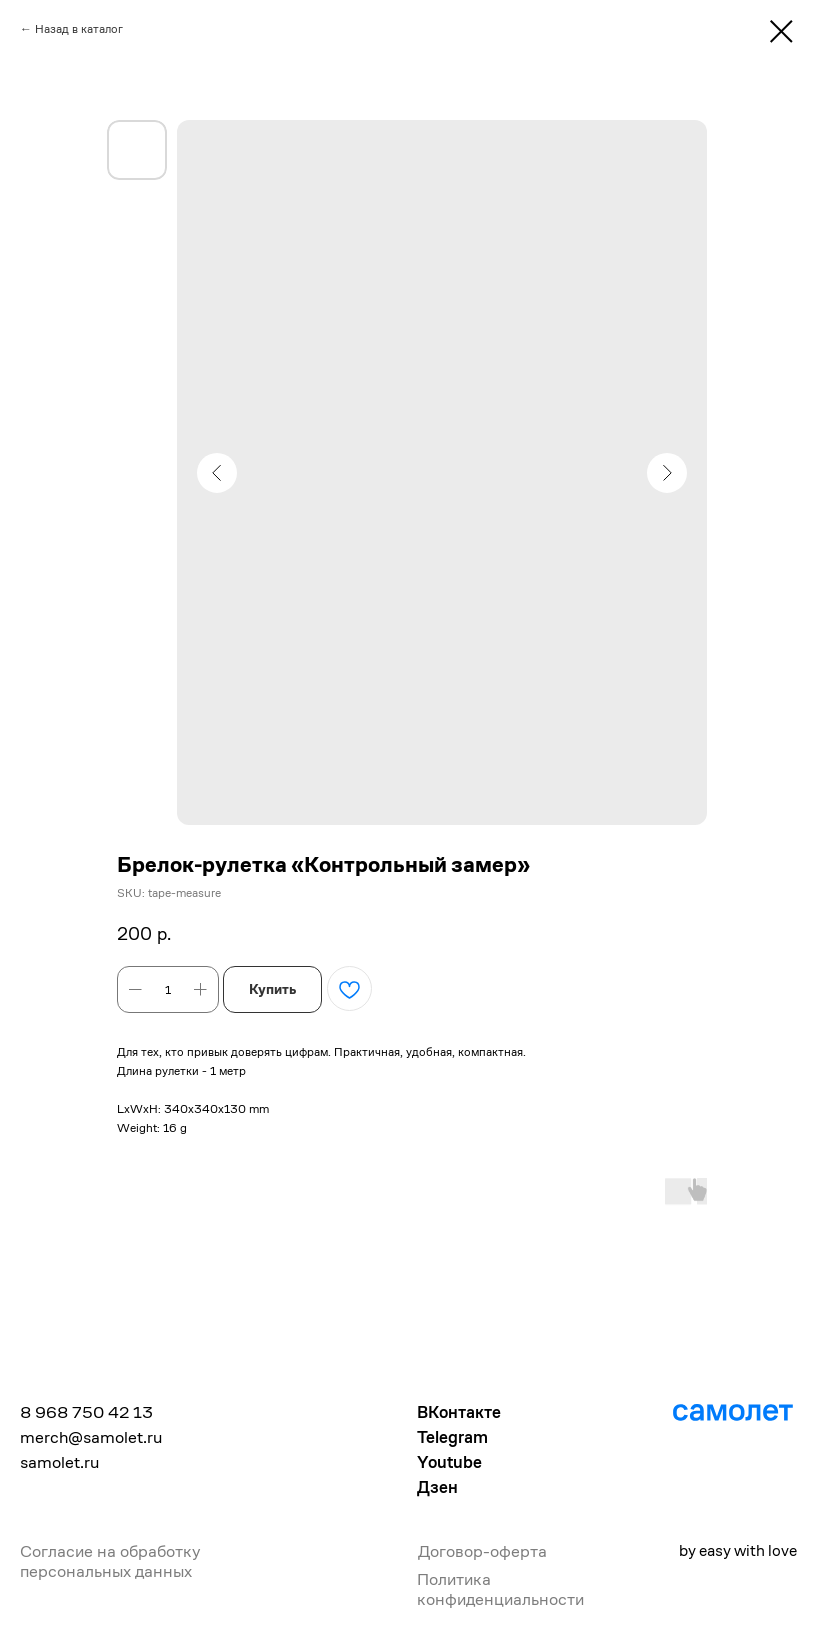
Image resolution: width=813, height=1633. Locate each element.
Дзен (437, 1487)
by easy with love (738, 1550)
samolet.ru (59, 1462)
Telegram (452, 1437)
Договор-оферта (482, 1551)
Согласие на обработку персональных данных (110, 1561)
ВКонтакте (459, 1412)
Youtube (449, 1462)
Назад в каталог (79, 28)
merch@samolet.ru (91, 1437)
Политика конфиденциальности (500, 1589)
